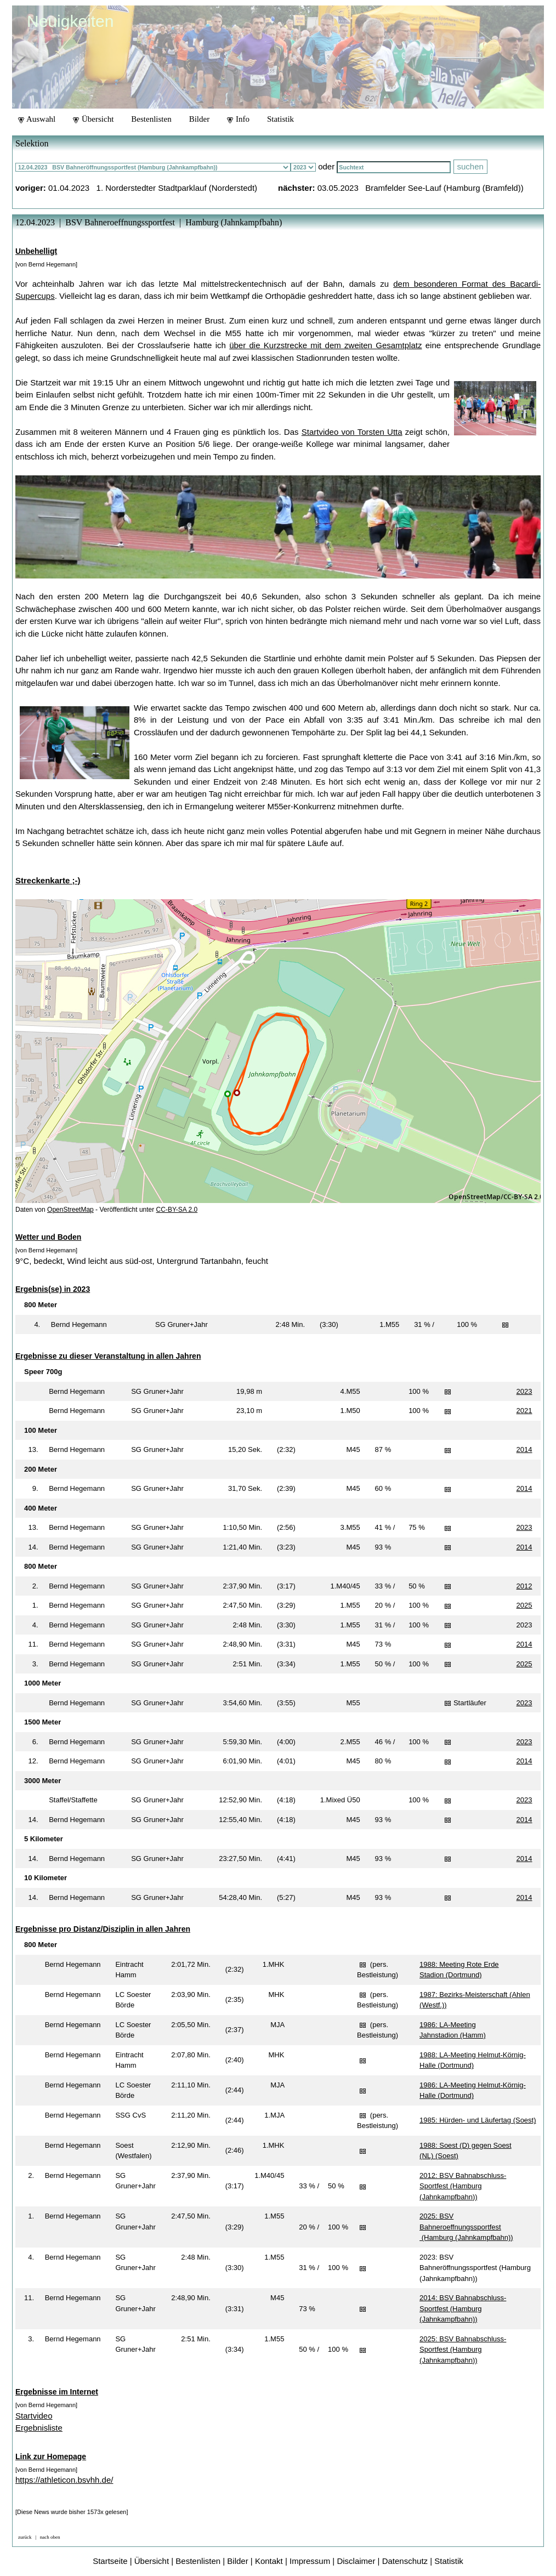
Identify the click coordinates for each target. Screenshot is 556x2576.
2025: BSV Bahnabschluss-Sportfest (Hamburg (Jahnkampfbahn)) (462, 2349)
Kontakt (269, 2561)
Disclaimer (356, 2561)
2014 (524, 1449)
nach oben (50, 2537)
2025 (524, 1605)
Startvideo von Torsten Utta (352, 431)
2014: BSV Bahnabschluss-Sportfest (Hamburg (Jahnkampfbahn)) (462, 2308)
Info (238, 119)
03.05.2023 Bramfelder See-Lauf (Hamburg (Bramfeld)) (420, 187)
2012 (524, 1586)
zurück (25, 2537)
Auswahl (36, 119)
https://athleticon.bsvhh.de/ (64, 2479)
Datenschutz (405, 2561)
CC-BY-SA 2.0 (177, 1209)
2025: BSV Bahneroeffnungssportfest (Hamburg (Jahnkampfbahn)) (466, 2227)
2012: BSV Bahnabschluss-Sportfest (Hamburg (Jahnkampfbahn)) (462, 2186)
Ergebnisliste (39, 2427)
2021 (524, 1410)
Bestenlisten (151, 119)
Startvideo (34, 2415)
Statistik (280, 119)
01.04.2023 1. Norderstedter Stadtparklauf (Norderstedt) (152, 187)
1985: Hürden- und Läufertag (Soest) (477, 2120)
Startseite (110, 2561)
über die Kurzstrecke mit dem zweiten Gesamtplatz (325, 345)
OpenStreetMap (70, 1209)
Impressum (310, 2561)
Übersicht (93, 119)
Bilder (199, 119)
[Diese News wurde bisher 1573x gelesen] (71, 2512)
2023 (524, 1391)
